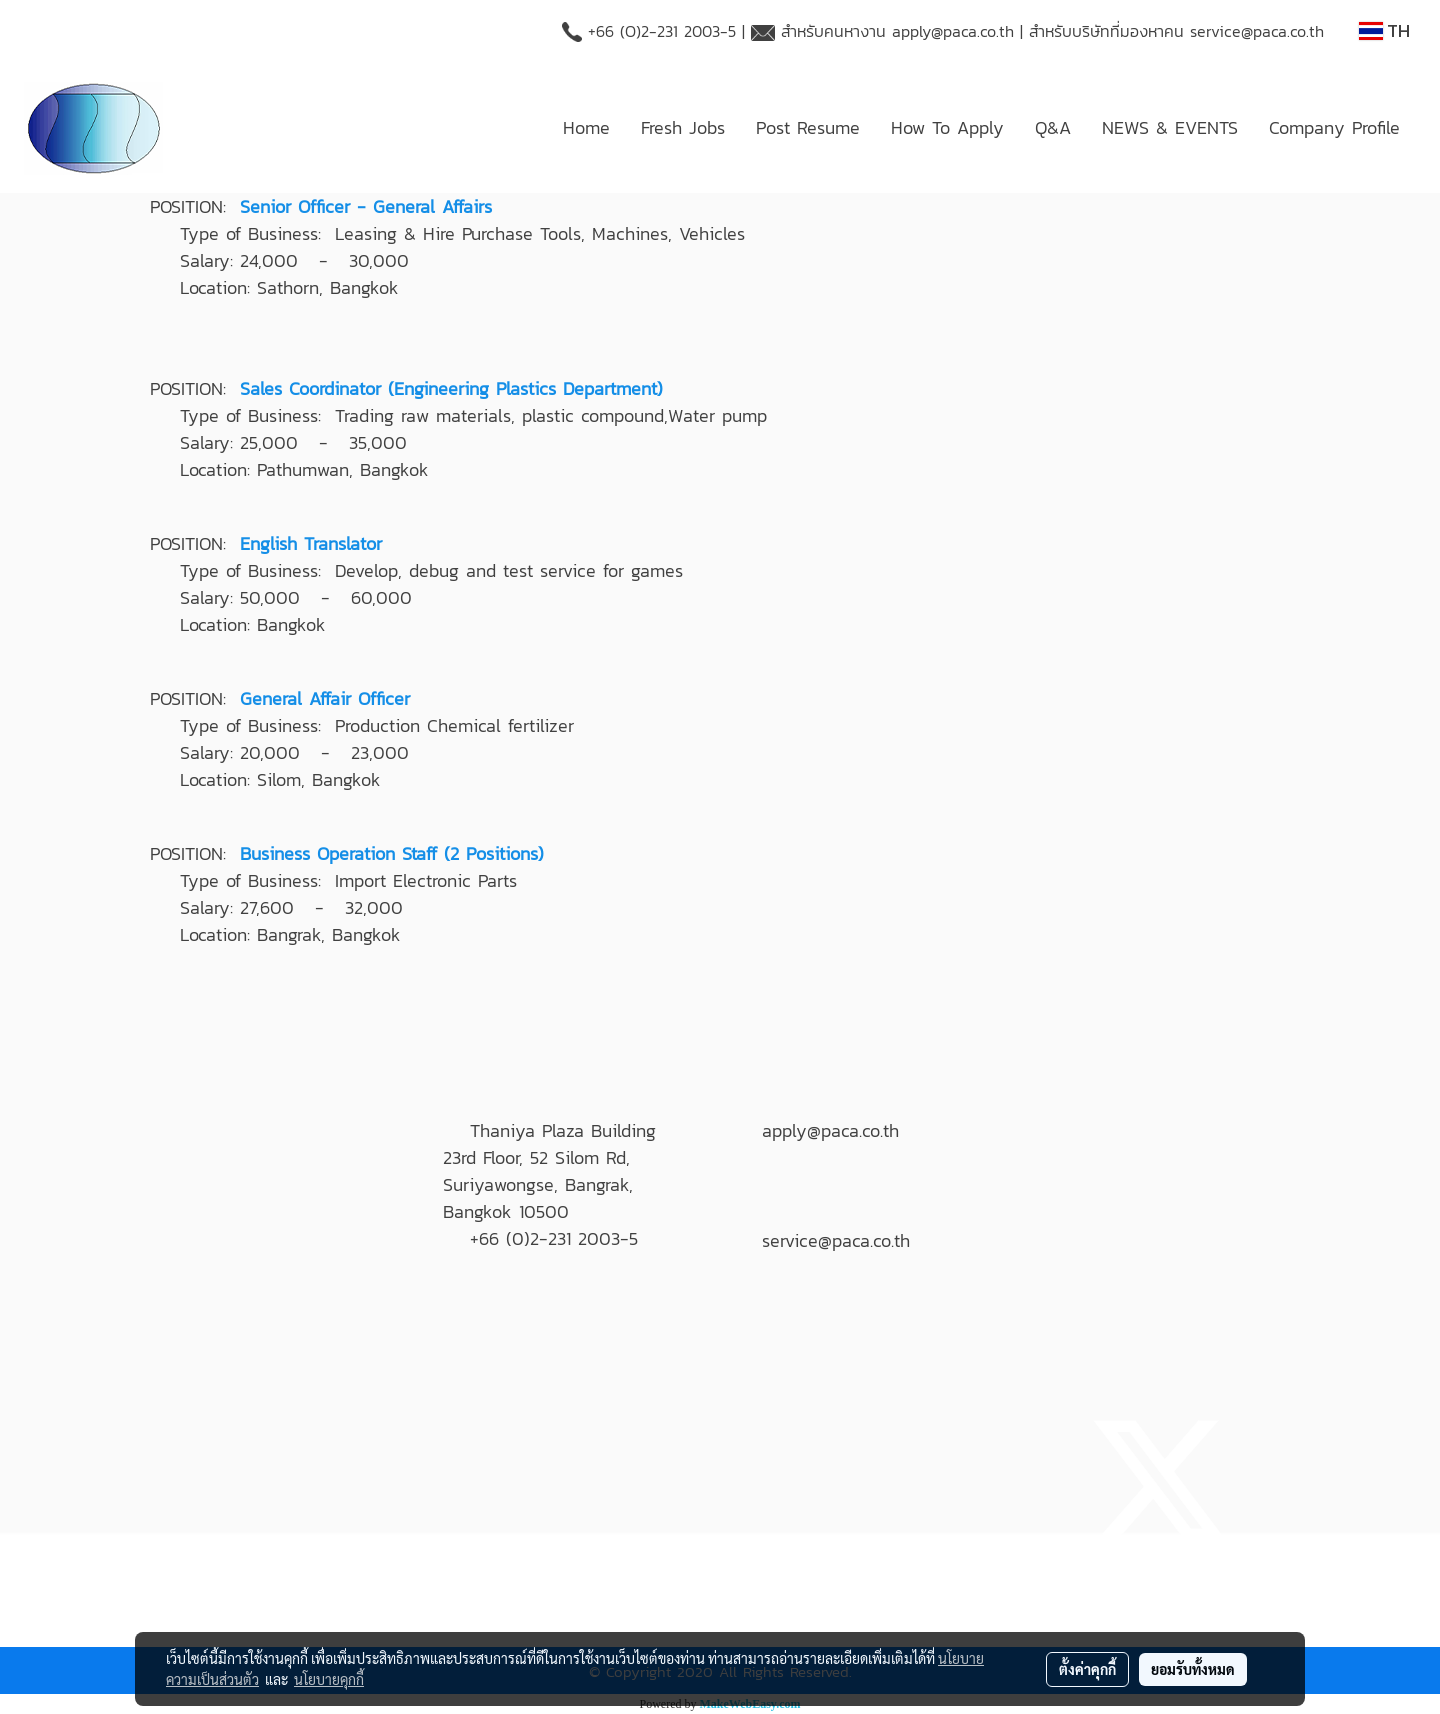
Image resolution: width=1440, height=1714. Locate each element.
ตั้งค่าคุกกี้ (1087, 1669)
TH (1384, 30)
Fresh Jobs (683, 127)
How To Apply (947, 127)
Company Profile (1334, 127)
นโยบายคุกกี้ (329, 1679)
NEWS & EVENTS (1170, 127)
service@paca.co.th (1257, 31)
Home (586, 127)
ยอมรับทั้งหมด (1193, 1669)
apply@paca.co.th (953, 31)
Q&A (1053, 127)
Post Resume (808, 127)
